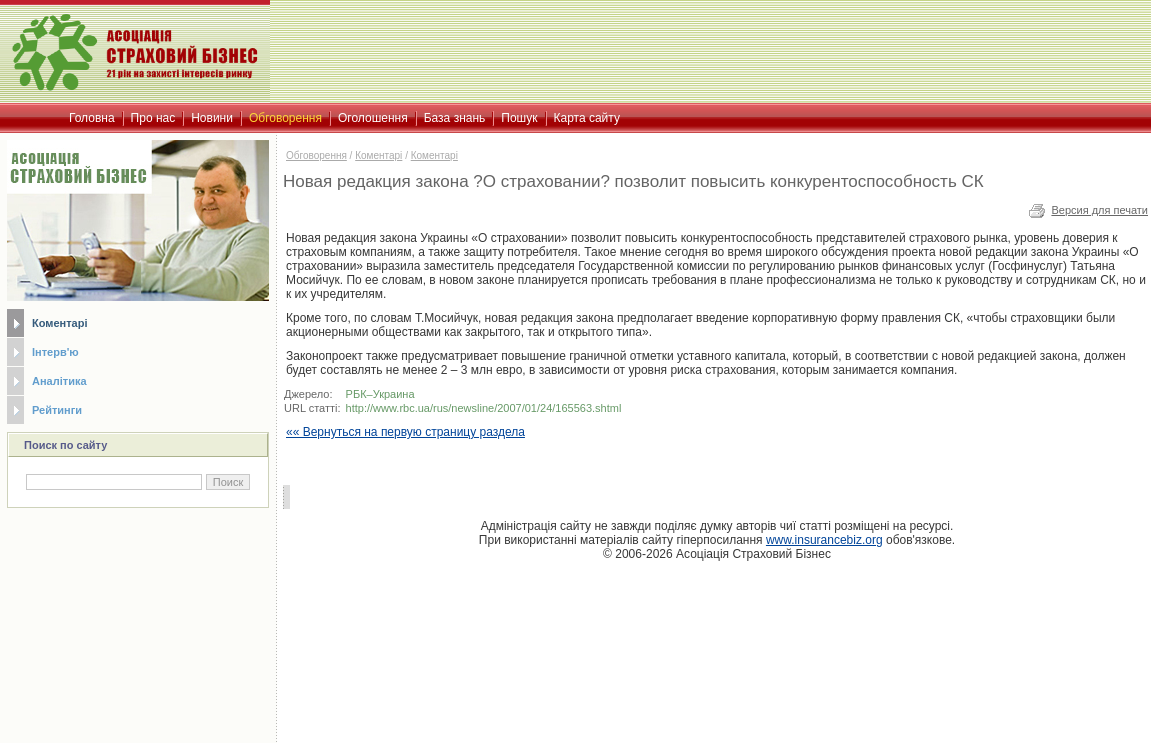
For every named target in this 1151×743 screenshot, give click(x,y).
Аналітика (59, 381)
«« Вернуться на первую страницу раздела (405, 432)
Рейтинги (57, 410)
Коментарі (59, 323)
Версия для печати (1099, 210)
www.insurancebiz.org (824, 540)
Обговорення (316, 155)
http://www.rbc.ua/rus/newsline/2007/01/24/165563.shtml (484, 408)
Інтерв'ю (55, 352)
